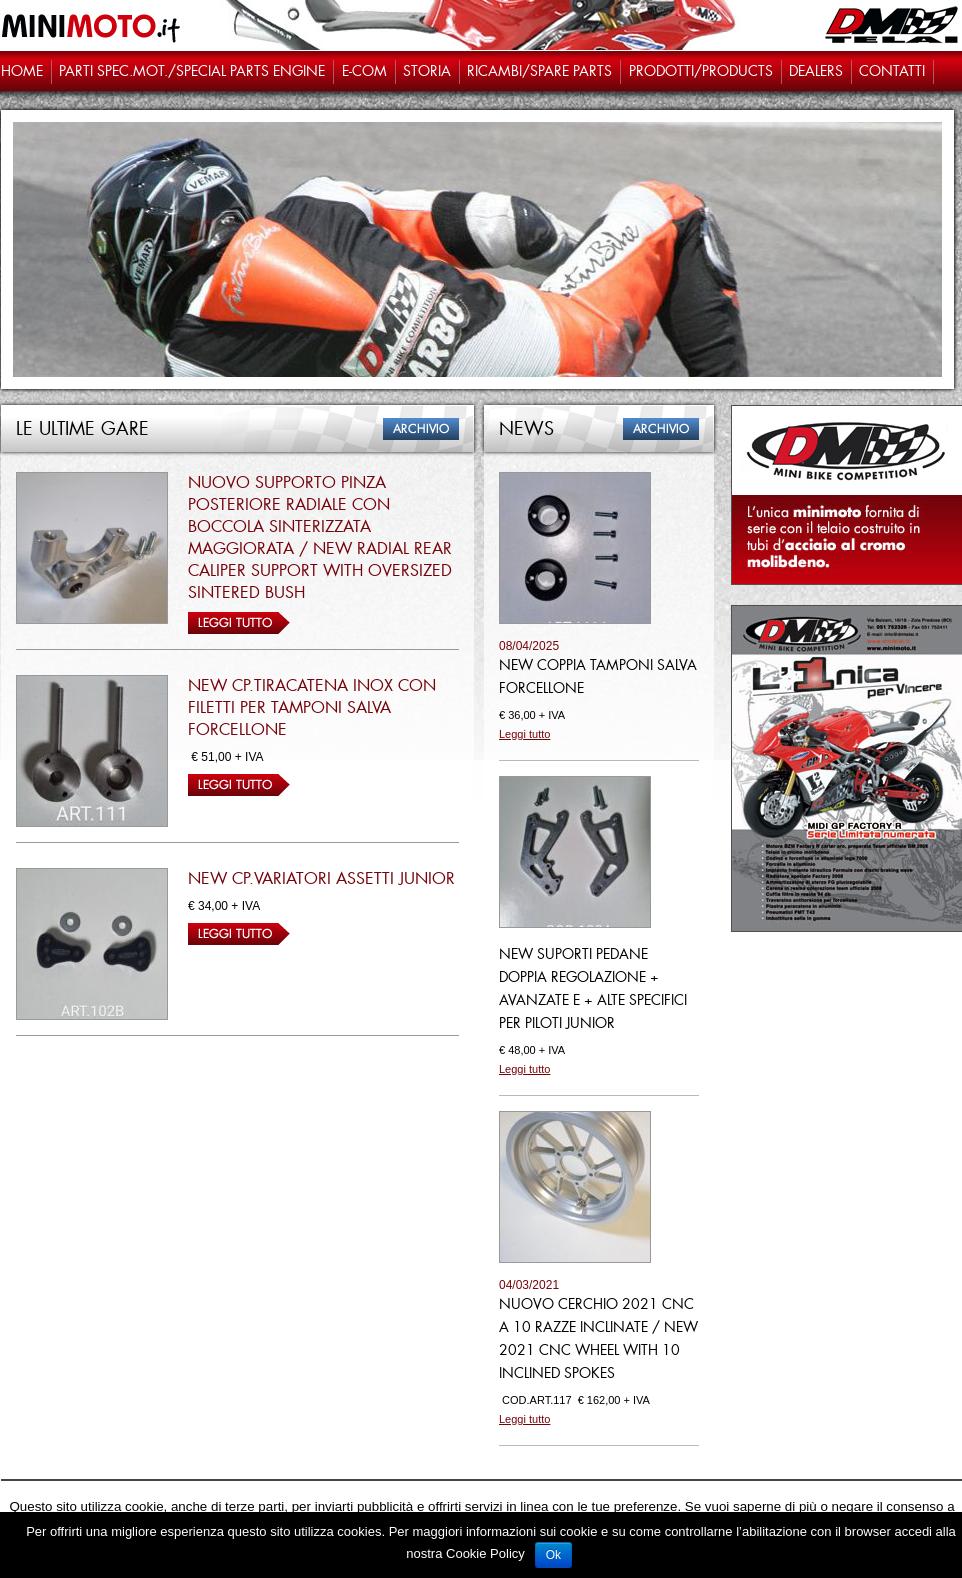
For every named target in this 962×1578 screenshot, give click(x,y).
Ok (553, 1555)
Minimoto (92, 25)
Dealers (816, 71)
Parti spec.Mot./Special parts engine (192, 71)
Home (22, 71)
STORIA (427, 71)
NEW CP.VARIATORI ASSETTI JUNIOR (321, 878)
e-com (364, 71)
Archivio (421, 429)
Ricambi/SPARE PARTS (539, 71)
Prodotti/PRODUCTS (701, 71)
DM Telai (892, 25)
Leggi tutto (239, 623)
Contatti (892, 71)
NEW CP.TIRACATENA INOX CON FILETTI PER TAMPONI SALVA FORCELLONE (312, 707)
